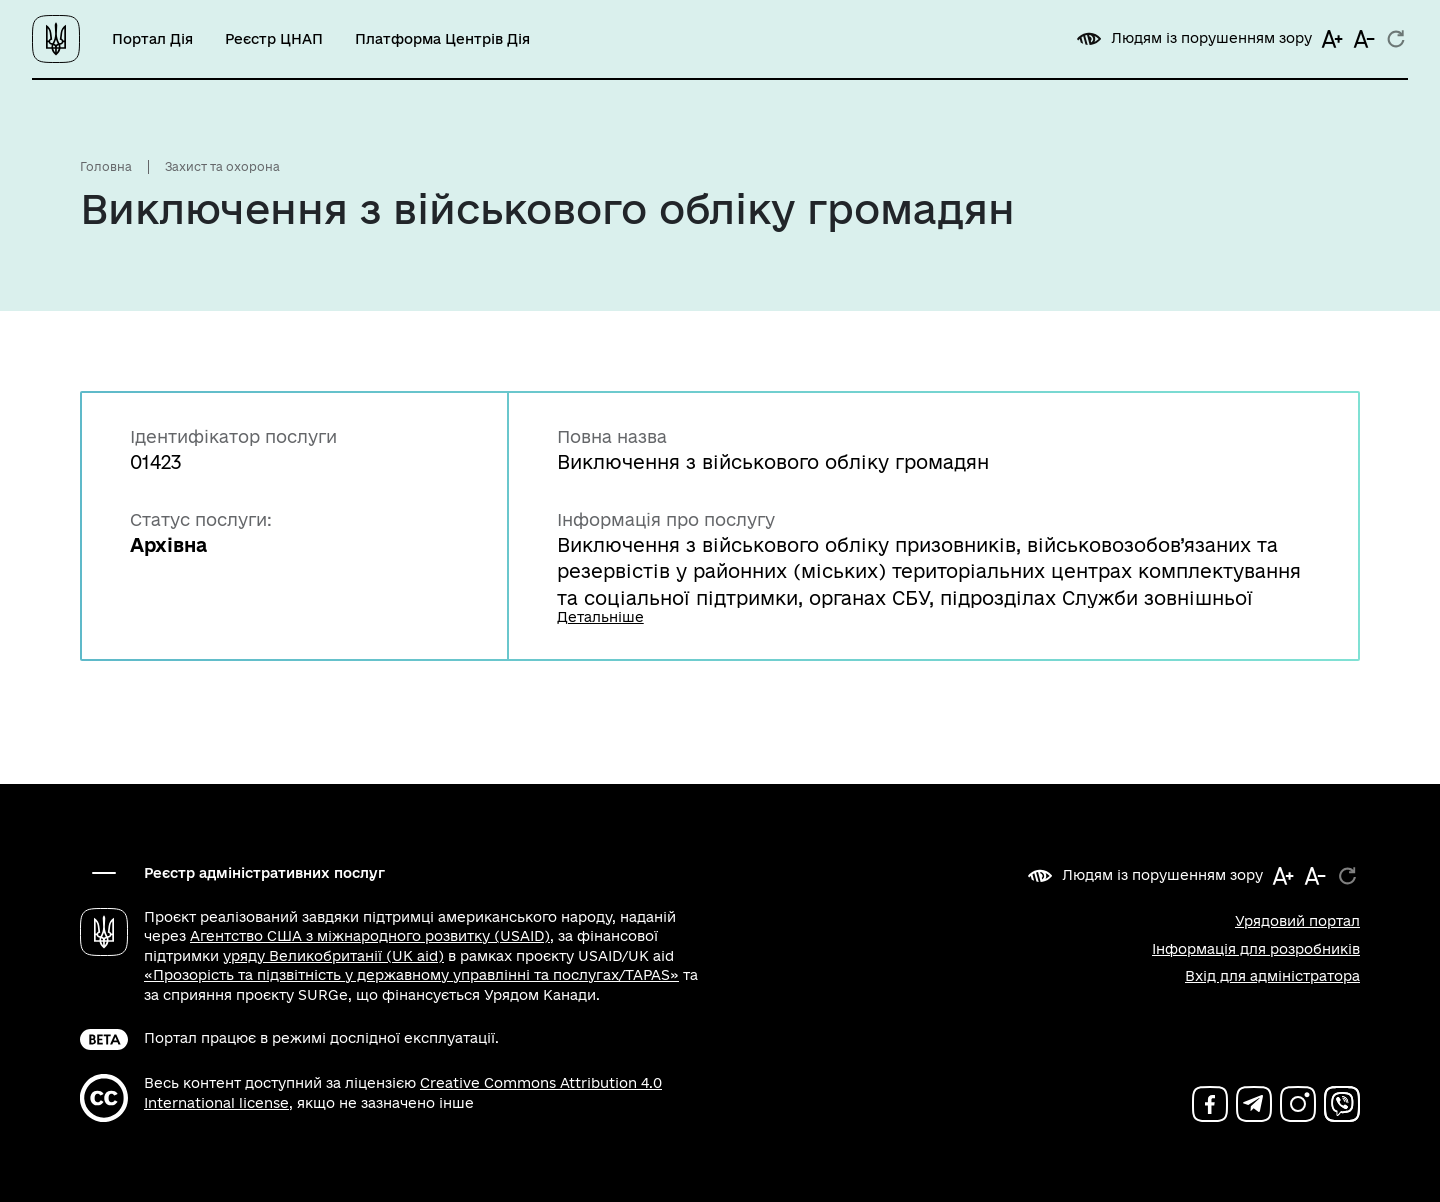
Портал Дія (152, 39)
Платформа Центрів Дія (442, 39)
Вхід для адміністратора (1272, 976)
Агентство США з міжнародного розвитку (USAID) (370, 936)
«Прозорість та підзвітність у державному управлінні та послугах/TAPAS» (411, 975)
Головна (106, 166)
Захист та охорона (222, 166)
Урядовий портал (1297, 921)
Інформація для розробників (1256, 949)
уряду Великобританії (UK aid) (333, 956)
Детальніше (600, 620)
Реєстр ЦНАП (274, 39)
